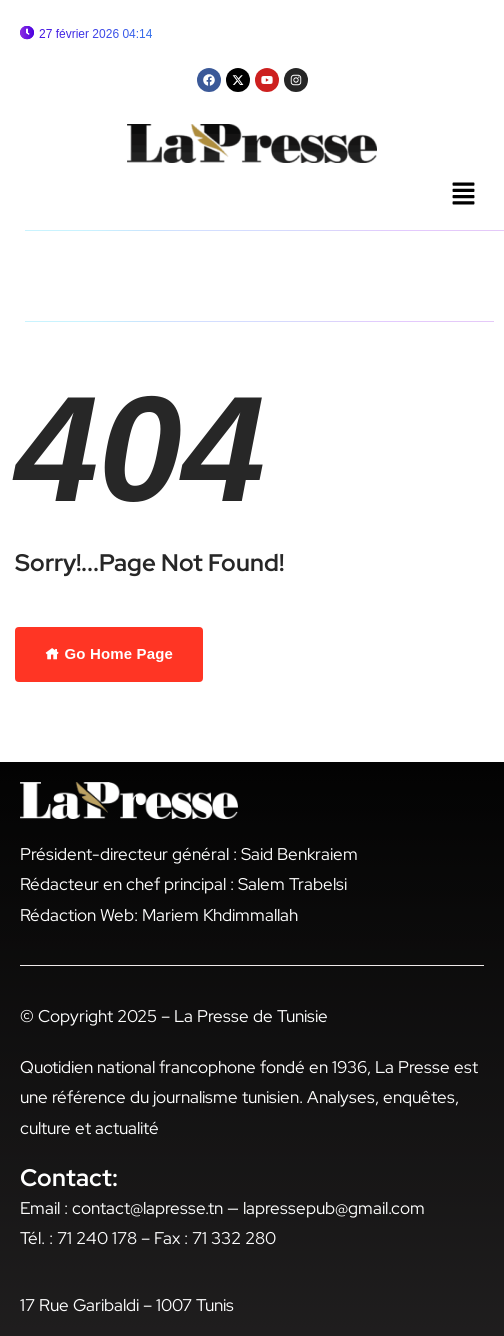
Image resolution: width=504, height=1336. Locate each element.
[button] (464, 195)
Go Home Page (109, 653)
